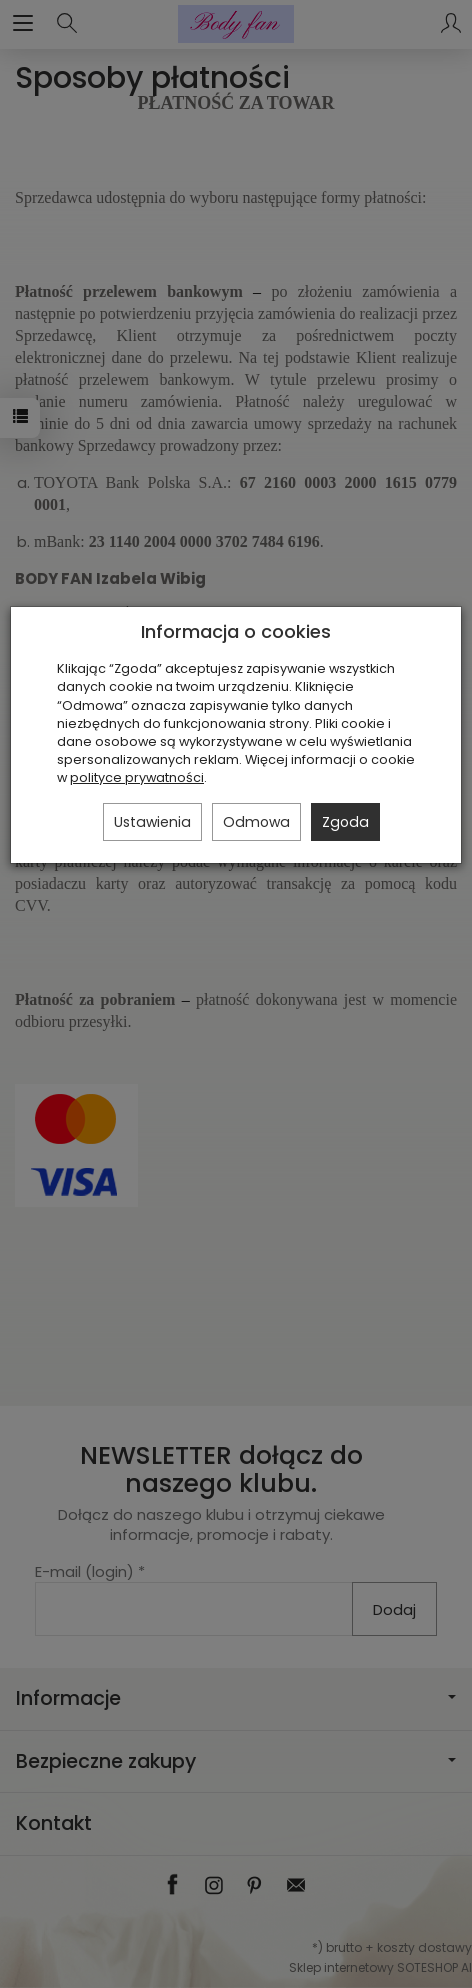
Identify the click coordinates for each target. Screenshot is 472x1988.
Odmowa (256, 822)
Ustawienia (152, 822)
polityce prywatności (137, 777)
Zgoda (345, 822)
